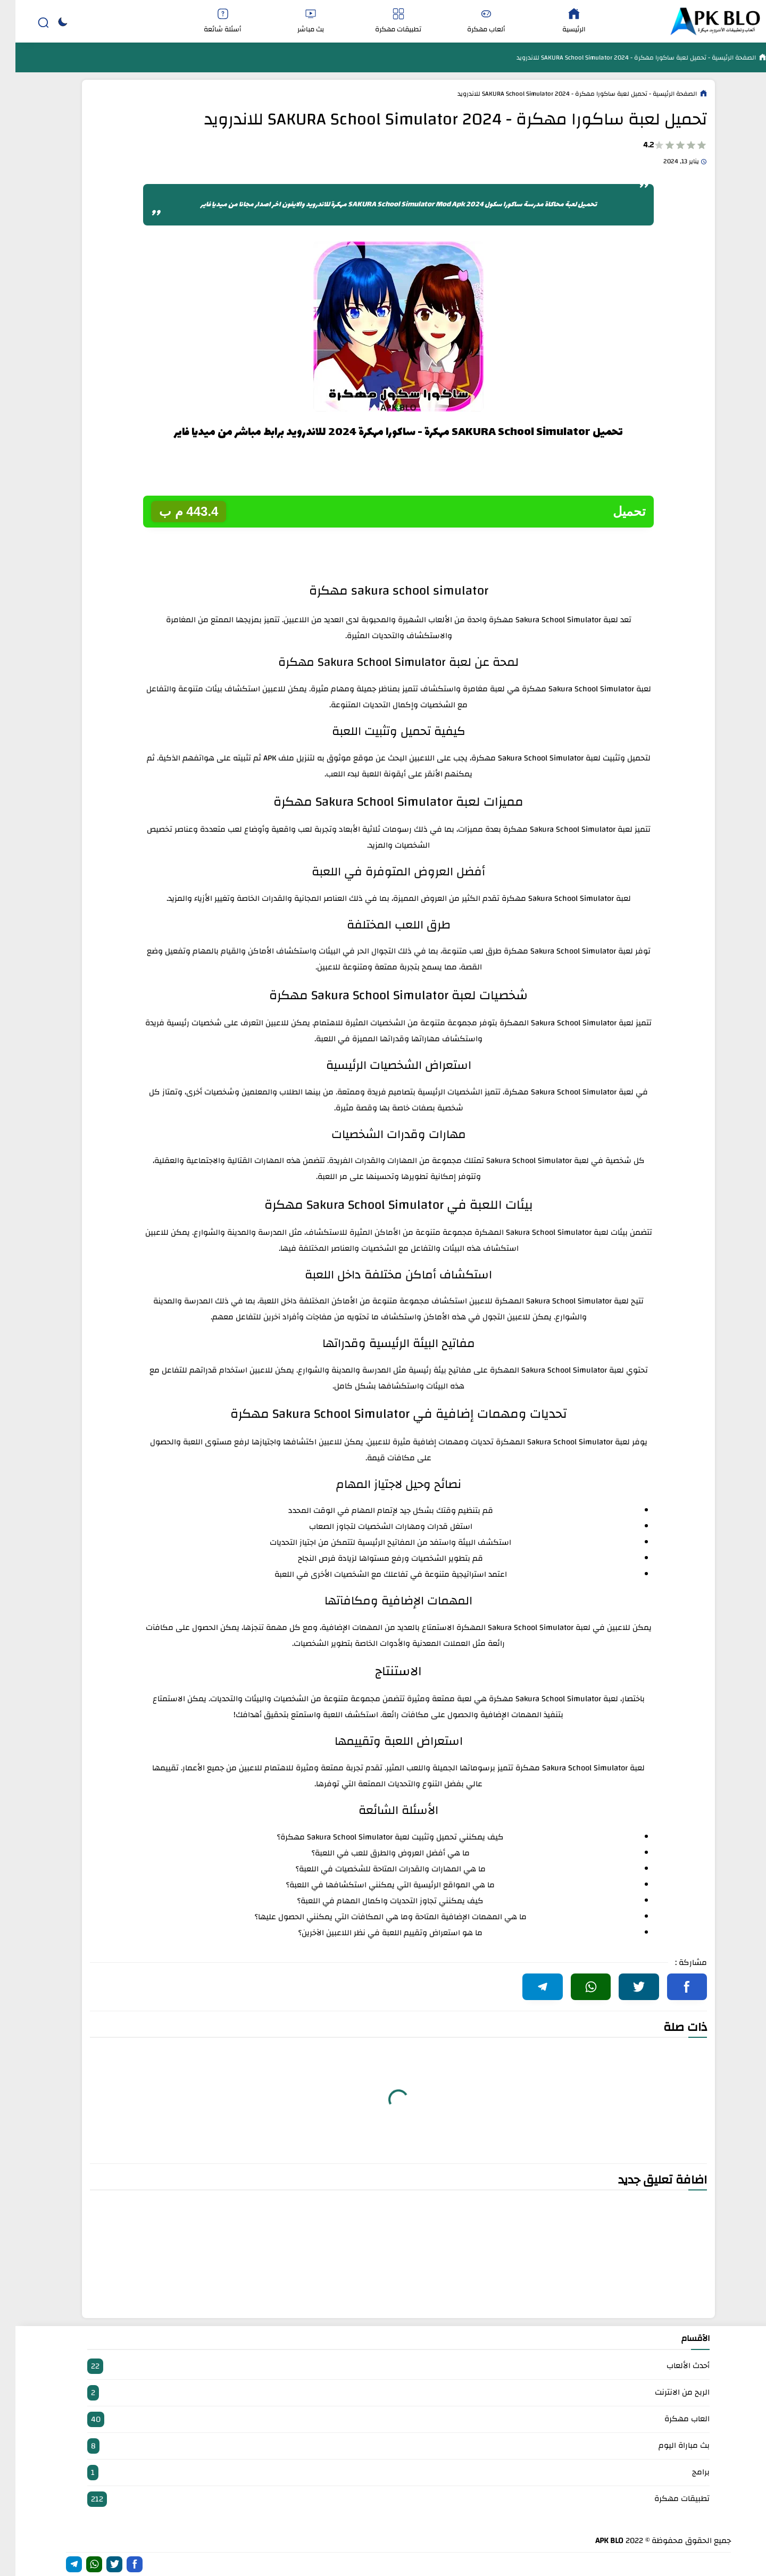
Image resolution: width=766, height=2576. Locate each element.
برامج (383, 2472)
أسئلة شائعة (207, 21)
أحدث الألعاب (383, 2366)
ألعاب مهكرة (471, 21)
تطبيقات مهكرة (383, 21)
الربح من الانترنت (383, 2393)
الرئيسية (559, 21)
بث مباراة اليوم (383, 2446)
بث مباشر (295, 21)
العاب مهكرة (383, 2419)
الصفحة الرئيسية (717, 57)
